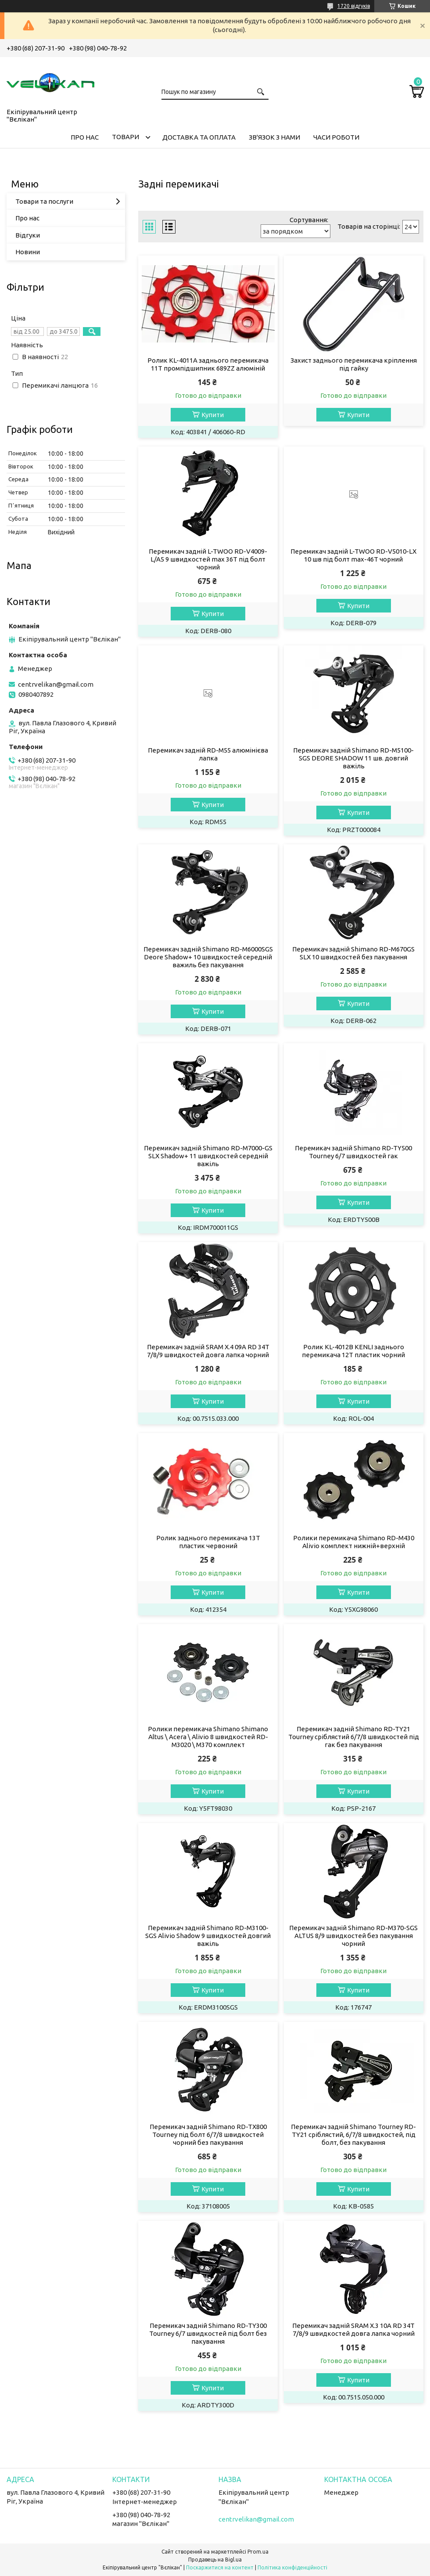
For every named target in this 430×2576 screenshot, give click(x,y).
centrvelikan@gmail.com (55, 684)
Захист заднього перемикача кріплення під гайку (353, 364)
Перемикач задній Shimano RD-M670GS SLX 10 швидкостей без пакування (353, 953)
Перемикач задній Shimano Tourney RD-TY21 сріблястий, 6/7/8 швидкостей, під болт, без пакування (353, 2134)
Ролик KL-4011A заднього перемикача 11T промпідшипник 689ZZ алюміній (208, 364)
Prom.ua (258, 2551)
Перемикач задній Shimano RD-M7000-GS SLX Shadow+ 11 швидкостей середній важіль (208, 1155)
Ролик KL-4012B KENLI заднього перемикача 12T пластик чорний (353, 1350)
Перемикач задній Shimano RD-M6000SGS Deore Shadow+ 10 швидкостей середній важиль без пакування (208, 957)
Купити (212, 414)
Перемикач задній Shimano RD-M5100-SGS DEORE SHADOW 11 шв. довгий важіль (353, 758)
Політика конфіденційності (292, 2567)
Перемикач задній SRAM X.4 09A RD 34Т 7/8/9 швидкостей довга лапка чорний (208, 1350)
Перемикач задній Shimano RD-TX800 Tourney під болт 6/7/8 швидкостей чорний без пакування (208, 2134)
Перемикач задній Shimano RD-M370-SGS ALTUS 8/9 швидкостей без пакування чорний (353, 1935)
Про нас (27, 218)
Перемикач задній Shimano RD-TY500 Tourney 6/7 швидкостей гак (353, 1152)
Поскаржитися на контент (220, 2567)
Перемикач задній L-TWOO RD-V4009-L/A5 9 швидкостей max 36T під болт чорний (208, 559)
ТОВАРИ (125, 137)
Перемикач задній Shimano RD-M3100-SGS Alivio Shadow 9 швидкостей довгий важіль (208, 1935)
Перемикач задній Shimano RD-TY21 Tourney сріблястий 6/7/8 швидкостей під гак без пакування (353, 1736)
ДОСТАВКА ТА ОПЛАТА (199, 137)
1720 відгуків (353, 6)
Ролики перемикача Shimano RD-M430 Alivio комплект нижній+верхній (353, 1541)
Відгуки (27, 235)
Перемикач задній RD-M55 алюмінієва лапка (208, 754)
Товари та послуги (44, 201)
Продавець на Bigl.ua (215, 2559)
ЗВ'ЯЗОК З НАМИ (274, 137)
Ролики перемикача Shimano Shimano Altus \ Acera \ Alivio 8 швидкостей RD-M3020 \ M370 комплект (208, 1736)
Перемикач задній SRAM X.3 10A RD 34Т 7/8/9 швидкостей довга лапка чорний (353, 2329)
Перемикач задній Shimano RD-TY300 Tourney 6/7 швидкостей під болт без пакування (208, 2333)
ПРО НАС (85, 137)
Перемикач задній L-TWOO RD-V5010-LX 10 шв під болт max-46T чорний (353, 555)
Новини (27, 252)
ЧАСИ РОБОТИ (336, 137)
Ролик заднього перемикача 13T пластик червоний (208, 1541)
